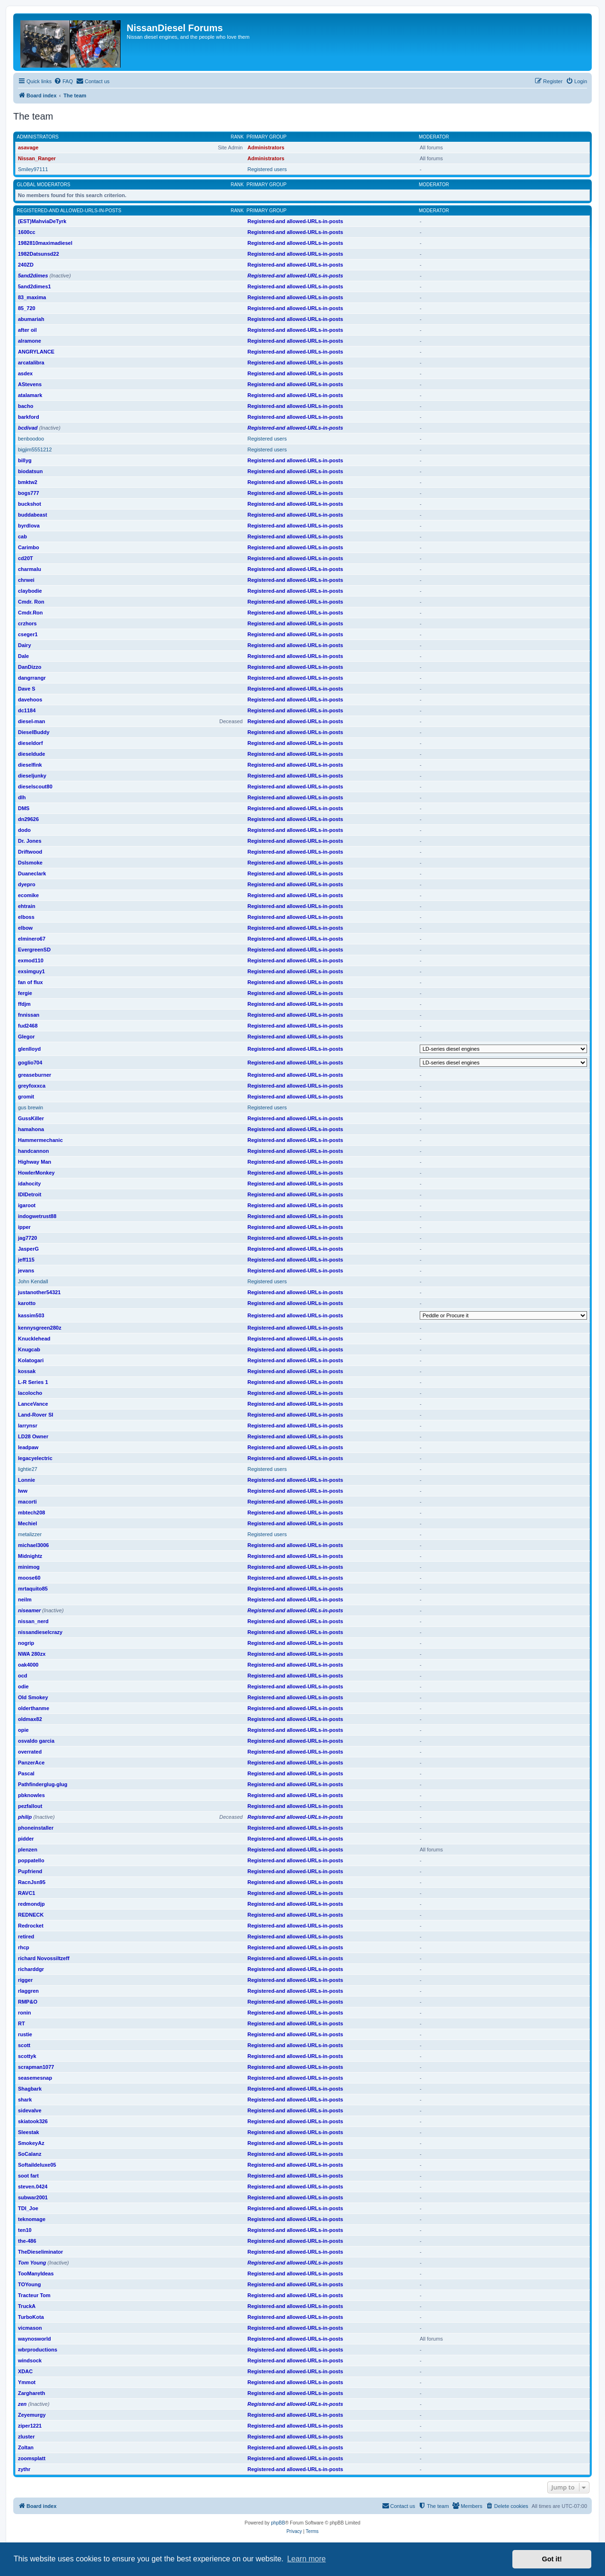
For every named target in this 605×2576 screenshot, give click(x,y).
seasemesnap (35, 2078)
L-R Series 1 (33, 1382)
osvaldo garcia (36, 1741)
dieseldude (31, 754)
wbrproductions (37, 2349)
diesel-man (31, 721)
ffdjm (24, 1004)
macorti (27, 1501)
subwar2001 (33, 2197)
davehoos (30, 699)
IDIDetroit (30, 1194)
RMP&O (27, 2002)
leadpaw (28, 1447)
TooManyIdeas (36, 2273)
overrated (30, 1752)
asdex (25, 373)
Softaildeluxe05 (37, 2165)
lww (22, 1491)
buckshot (29, 504)
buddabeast (32, 515)
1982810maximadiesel (45, 243)
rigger (25, 1980)
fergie (25, 993)
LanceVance (33, 1404)
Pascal (26, 1773)
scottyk (27, 2056)
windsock (30, 2360)
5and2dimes (33, 275)
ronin (24, 2012)
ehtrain (26, 906)
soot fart (28, 2175)
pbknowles (31, 1795)
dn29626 (28, 819)
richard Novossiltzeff (43, 1958)
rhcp (23, 1947)
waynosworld (34, 2339)
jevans (26, 1270)
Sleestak (28, 2132)
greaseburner (34, 1075)
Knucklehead (34, 1338)
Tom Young (32, 2262)
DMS (23, 808)
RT (21, 2023)
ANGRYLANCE (36, 351)
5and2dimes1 (34, 286)
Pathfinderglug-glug (42, 1784)
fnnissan (28, 1015)
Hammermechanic (40, 1140)
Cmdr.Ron (30, 612)
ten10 (25, 2230)
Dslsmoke (30, 862)
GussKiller (31, 1118)
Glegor (26, 1036)
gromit (26, 1096)
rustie (25, 2034)
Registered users (267, 169)
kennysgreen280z (39, 1328)
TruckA (26, 2306)
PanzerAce (31, 1762)
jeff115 (26, 1259)
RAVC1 (26, 1893)
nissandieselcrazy (40, 1632)
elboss (26, 917)
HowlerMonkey (36, 1173)
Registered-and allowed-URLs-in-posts (69, 210)
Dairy (24, 645)
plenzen (27, 1849)
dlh (22, 797)
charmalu (29, 569)
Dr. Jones (30, 841)
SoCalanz (30, 2154)
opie (23, 1730)
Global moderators (43, 184)
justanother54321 (39, 1292)
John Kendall (33, 1281)
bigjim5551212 (35, 449)
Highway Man (34, 1162)
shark (25, 2099)
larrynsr (27, 1425)
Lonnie (26, 1480)
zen (22, 2404)
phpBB (278, 2522)
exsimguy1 (31, 971)
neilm (25, 1599)
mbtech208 (31, 1512)
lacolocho (30, 1393)
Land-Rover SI (35, 1415)
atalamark (30, 395)
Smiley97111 (33, 169)
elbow (25, 928)
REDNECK (30, 1915)
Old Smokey (33, 1697)
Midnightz (30, 1556)
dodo (24, 830)
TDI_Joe (28, 2208)
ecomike (28, 895)
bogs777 (28, 493)
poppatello (31, 1860)
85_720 (26, 308)
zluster (26, 2436)
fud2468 (28, 1026)
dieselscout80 (35, 786)
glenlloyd (29, 1049)
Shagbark (30, 2089)
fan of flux (30, 982)
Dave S (26, 689)
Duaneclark (32, 873)
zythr (24, 2469)
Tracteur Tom (34, 2295)
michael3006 (33, 1545)
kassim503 (31, 1315)
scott (24, 2045)
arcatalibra (31, 362)
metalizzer (30, 1534)
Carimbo (28, 547)
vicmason (30, 2328)
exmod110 (30, 960)
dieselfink (30, 765)
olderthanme (33, 1708)
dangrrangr (32, 678)
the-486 (27, 2241)
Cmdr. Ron (31, 602)
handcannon (33, 1151)
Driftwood (30, 852)
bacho (25, 406)
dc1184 (26, 710)
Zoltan (26, 2447)
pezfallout (30, 1806)
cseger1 (28, 634)
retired (26, 1936)
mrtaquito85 (33, 1588)
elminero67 (31, 939)
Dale (23, 656)
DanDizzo (30, 667)
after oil (27, 330)
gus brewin (30, 1107)
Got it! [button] (552, 2559)
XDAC (25, 2371)
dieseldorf (30, 743)
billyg (25, 460)
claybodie (30, 591)
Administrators (38, 136)
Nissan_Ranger (37, 158)
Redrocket (30, 1925)
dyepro (26, 884)
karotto (26, 1303)
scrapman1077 (36, 2067)
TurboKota (31, 2317)
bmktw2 (27, 482)
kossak (26, 1371)
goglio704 (30, 1062)
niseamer (29, 1610)
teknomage (31, 2219)
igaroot (26, 1205)
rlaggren (28, 1991)
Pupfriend (30, 1871)
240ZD (26, 265)
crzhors (27, 623)
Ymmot (26, 2382)
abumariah (31, 319)
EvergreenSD (34, 949)
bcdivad (28, 428)
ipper (24, 1227)
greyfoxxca (31, 1086)
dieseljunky (32, 775)
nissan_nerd (33, 1621)
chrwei (26, 580)
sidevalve (30, 2110)
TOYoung (29, 2284)
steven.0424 (32, 2186)
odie (23, 1686)
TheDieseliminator (40, 2252)
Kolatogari (30, 1360)
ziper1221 (30, 2426)
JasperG (28, 1249)
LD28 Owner (33, 1436)
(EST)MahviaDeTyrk (42, 221)
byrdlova (29, 525)
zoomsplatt (31, 2458)
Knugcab (29, 1349)
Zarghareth (31, 2393)
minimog (29, 1567)
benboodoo (31, 438)
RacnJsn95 (31, 1882)
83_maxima (32, 297)
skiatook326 (33, 2121)
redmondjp (31, 1904)
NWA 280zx (31, 1654)
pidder (26, 1838)
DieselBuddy (34, 732)
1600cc (26, 232)
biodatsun (30, 471)
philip (25, 1817)
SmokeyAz (31, 2143)
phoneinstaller (35, 1828)
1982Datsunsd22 (38, 254)
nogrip (26, 1643)
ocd (22, 1675)
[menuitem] (63, 81)
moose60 (29, 1578)
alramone (29, 341)
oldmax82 (30, 1719)
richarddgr (31, 1969)
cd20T (25, 558)
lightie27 (27, 1469)
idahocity (29, 1183)
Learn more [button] (306, 2559)
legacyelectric (35, 1458)
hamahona (31, 1129)
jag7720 (27, 1238)
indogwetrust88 (37, 1216)
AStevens (30, 384)
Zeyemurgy (32, 2415)
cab (22, 536)
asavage (28, 147)
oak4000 (28, 1665)
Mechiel (27, 1523)
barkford (28, 417)
